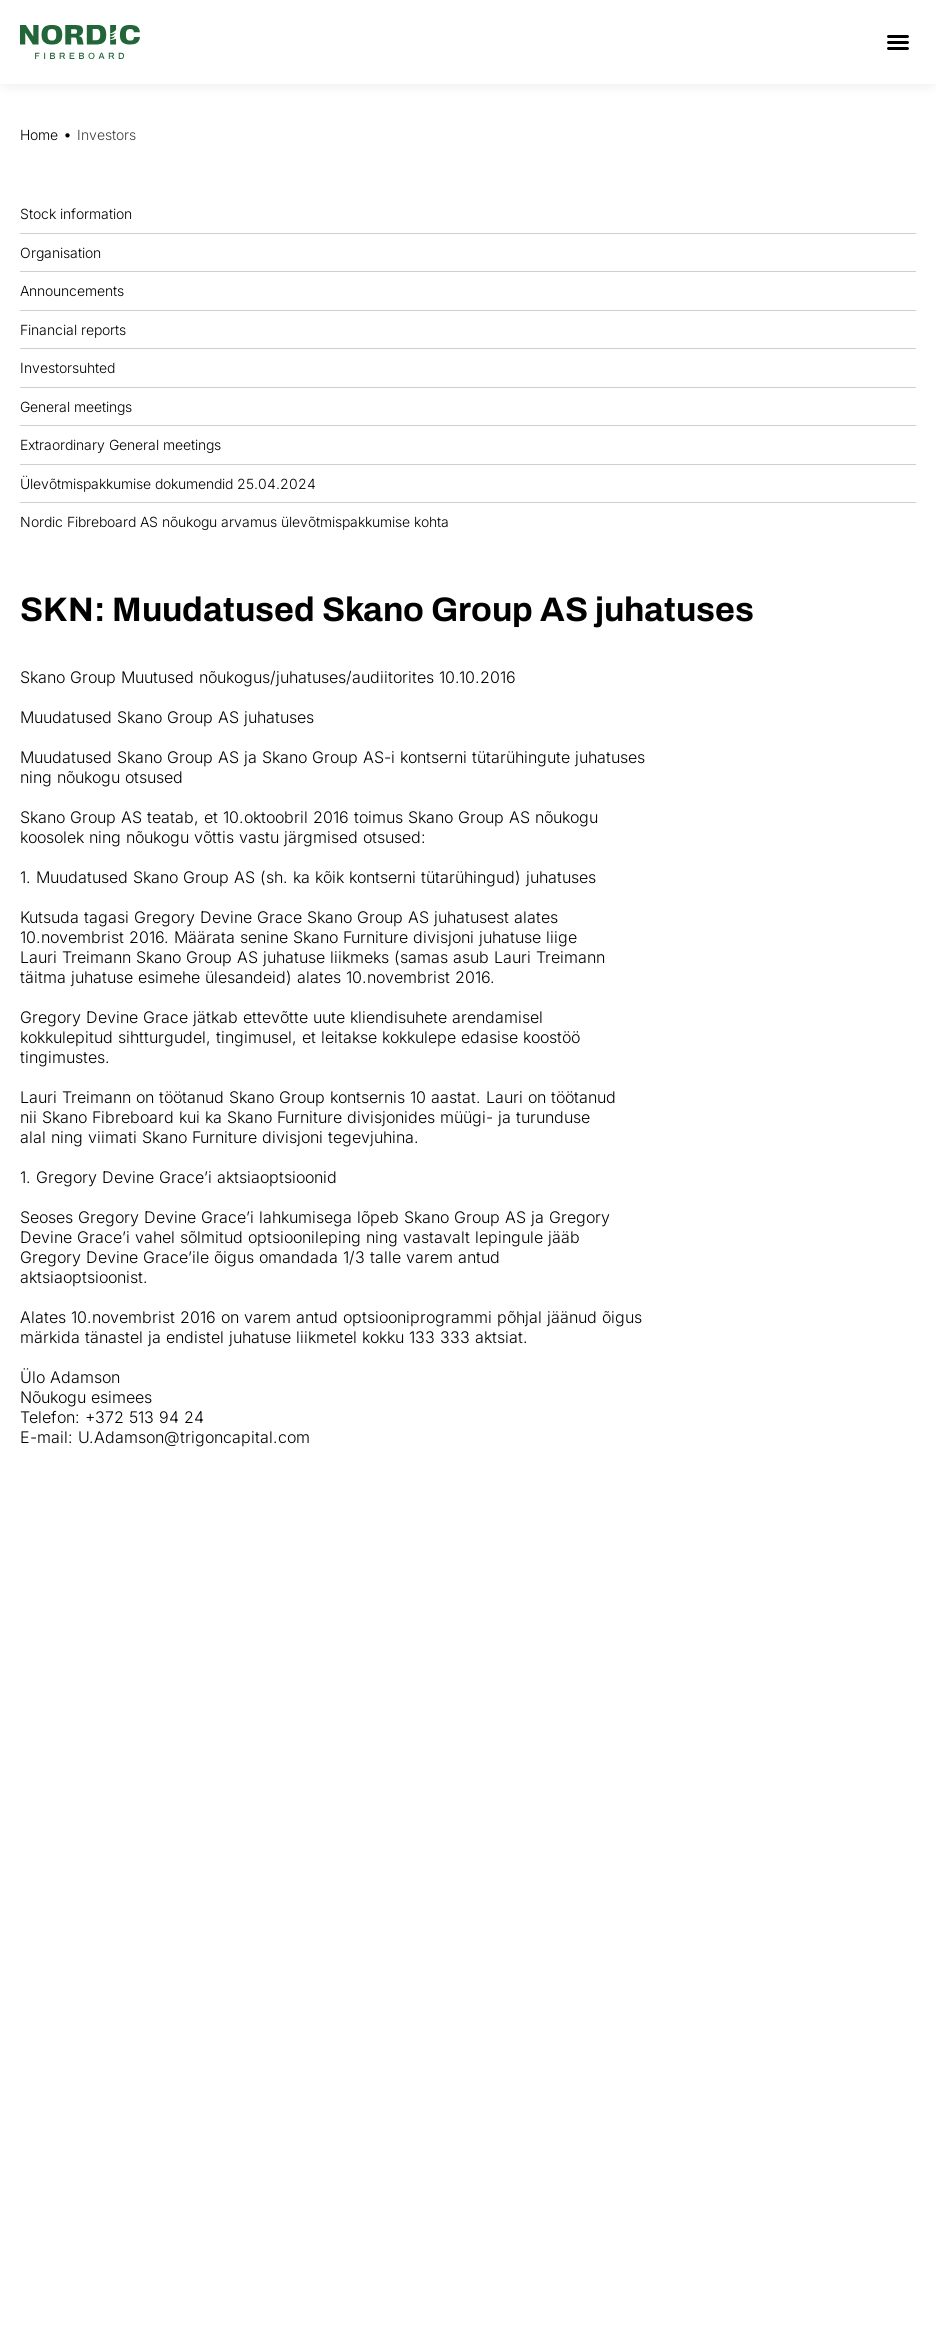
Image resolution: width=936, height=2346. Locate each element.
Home (39, 134)
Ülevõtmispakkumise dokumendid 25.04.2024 (168, 483)
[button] (898, 42)
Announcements (77, 291)
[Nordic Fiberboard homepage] (80, 42)
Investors (106, 134)
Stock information (81, 214)
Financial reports (78, 329)
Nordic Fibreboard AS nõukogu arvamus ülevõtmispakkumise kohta (234, 521)
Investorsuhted (67, 367)
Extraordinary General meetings (125, 445)
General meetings (81, 406)
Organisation (65, 252)
